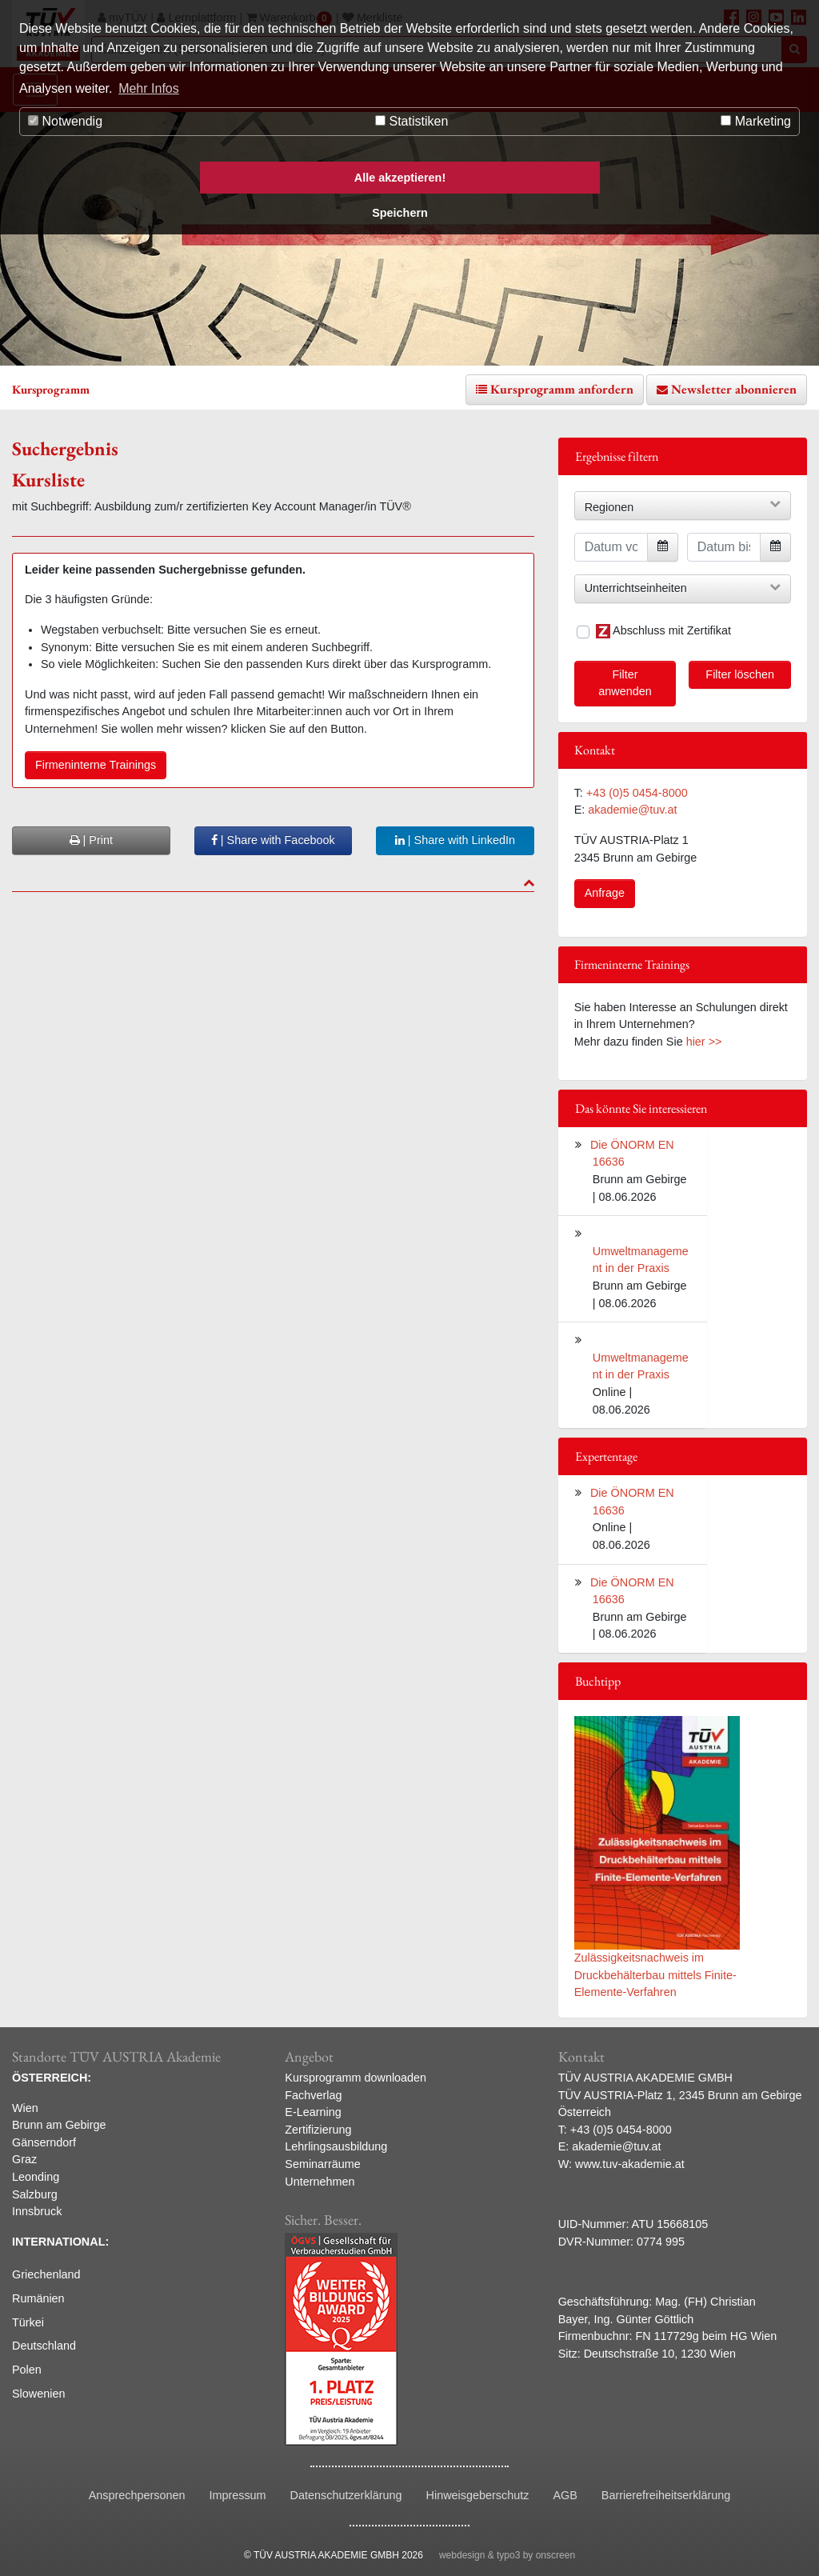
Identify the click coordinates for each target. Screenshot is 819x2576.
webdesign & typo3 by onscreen (507, 2555)
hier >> (704, 1041)
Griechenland (46, 2274)
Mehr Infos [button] (148, 88)
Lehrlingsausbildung (336, 2146)
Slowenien (38, 2393)
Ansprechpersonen (137, 2495)
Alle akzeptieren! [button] (399, 177)
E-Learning (313, 2112)
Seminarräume (322, 2164)
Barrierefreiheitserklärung (666, 2495)
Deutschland (44, 2345)
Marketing (756, 121)
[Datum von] (611, 547)
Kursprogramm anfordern (561, 389)
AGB (565, 2495)
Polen (27, 2369)
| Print (91, 840)
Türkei (28, 2322)
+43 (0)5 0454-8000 (637, 792)
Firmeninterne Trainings (95, 764)
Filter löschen (739, 674)
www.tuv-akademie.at (630, 2164)
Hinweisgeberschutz (477, 2495)
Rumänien (38, 2298)
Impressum (237, 2495)
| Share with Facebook (273, 840)
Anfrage (605, 892)
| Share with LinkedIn (455, 840)
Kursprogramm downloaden (355, 2077)
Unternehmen (319, 2181)
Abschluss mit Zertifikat (663, 631)
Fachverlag (313, 2095)
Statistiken (411, 121)
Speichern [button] (400, 212)
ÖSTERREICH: (51, 2077)
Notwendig (65, 121)
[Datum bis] (724, 547)
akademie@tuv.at (632, 809)
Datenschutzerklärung (346, 2495)
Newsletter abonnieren (734, 389)
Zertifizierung (318, 2129)
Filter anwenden (624, 683)
